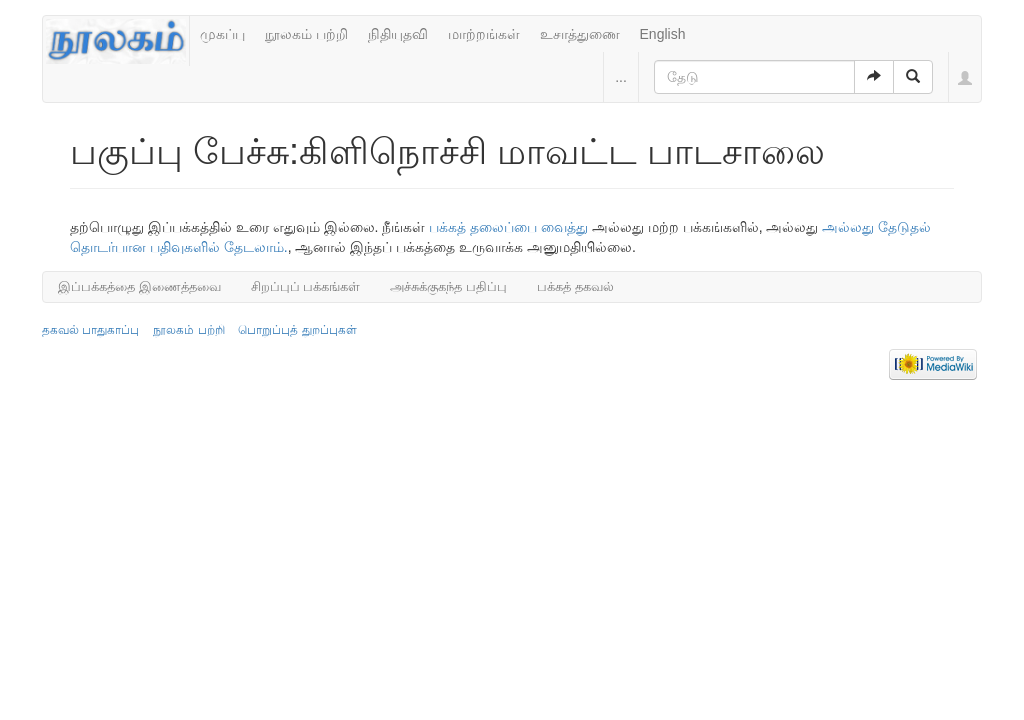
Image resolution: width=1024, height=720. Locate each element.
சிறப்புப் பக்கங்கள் (306, 286)
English (663, 34)
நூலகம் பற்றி (306, 34)
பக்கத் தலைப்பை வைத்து (508, 227)
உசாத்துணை (580, 34)
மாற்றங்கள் (484, 34)
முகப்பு (222, 34)
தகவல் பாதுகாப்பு (90, 330)
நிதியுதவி (398, 34)
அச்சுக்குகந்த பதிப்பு (448, 286)
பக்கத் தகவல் (575, 286)
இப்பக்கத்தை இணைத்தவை (139, 286)
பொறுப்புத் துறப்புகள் (297, 330)
